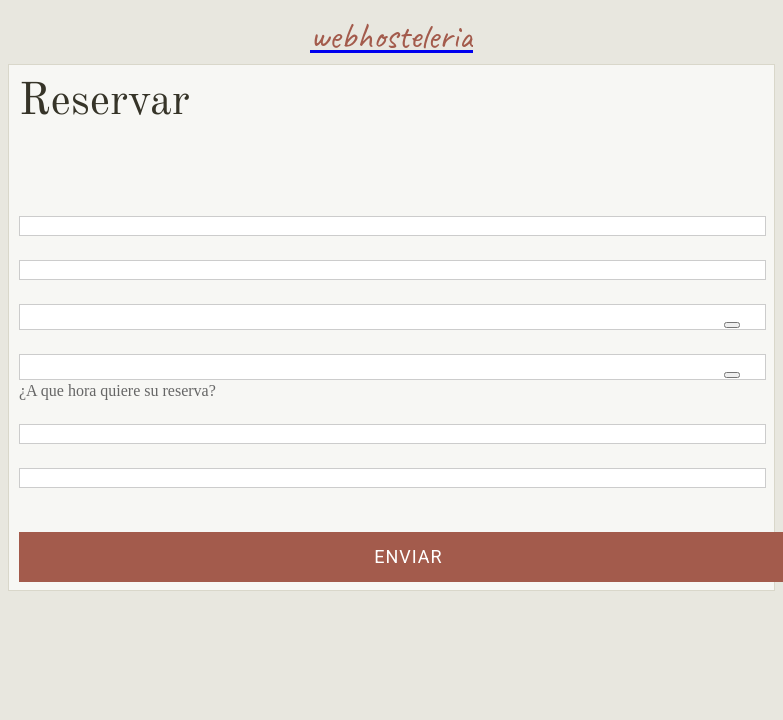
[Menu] (36, 36)
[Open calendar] (732, 325)
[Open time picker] (732, 375)
